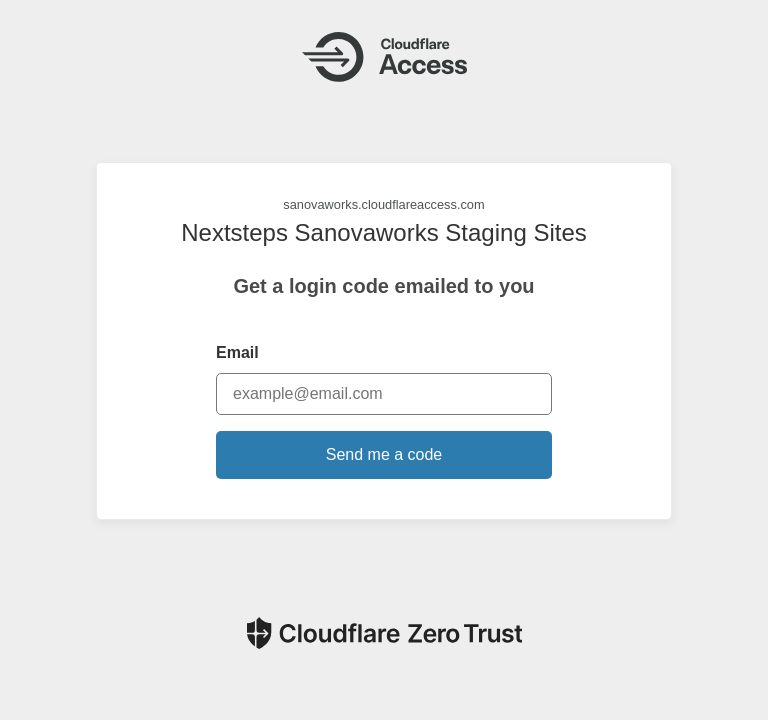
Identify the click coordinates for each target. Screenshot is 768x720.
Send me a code (384, 454)
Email (237, 352)
